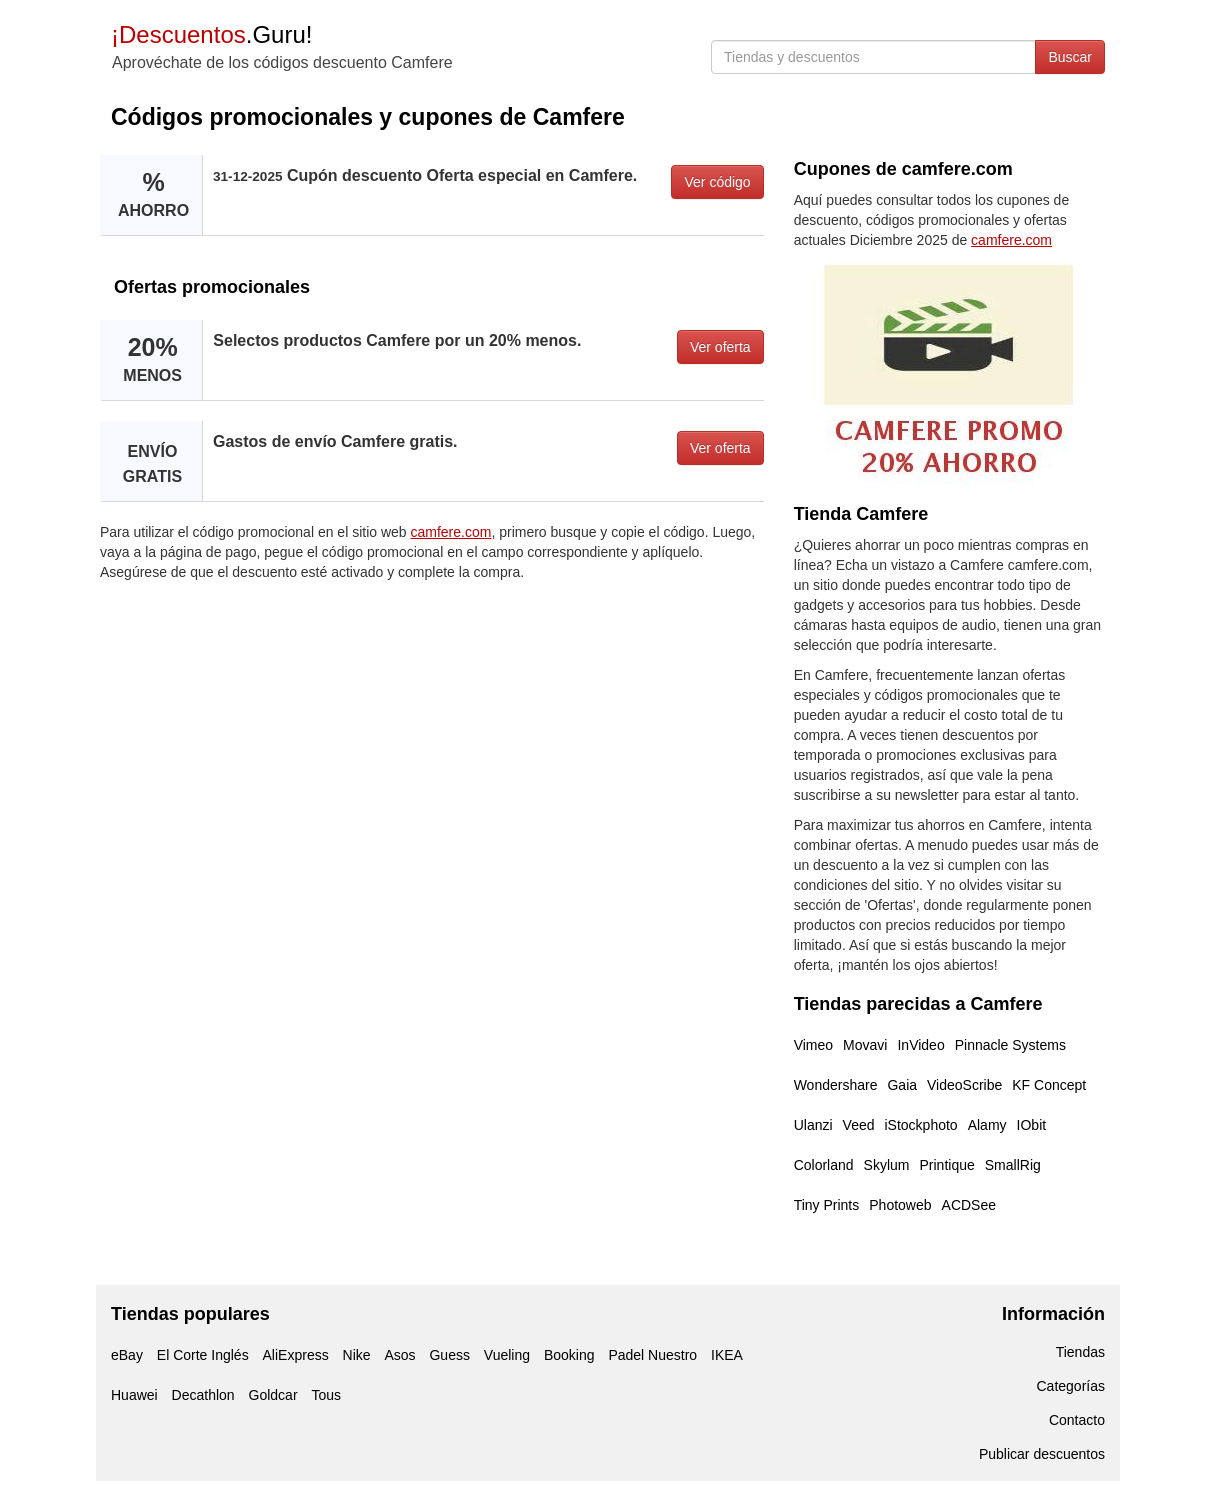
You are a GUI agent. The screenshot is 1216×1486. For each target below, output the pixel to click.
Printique (947, 1165)
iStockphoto (921, 1125)
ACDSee (969, 1205)
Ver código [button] (717, 182)
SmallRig (1013, 1165)
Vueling (507, 1355)
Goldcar (273, 1395)
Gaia (902, 1085)
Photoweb (900, 1205)
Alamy (987, 1125)
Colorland (824, 1165)
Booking (569, 1355)
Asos (399, 1355)
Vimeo (813, 1045)
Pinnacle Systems (1010, 1045)
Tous (326, 1395)
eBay (127, 1355)
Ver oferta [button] (720, 347)
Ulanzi (813, 1125)
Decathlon (203, 1395)
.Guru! (211, 34)
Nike (357, 1355)
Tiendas (1080, 1352)
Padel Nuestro (652, 1355)
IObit (1032, 1125)
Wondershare (836, 1085)
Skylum (887, 1165)
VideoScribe (964, 1085)
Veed (859, 1125)
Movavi (865, 1045)
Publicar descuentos (1042, 1454)
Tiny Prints (827, 1205)
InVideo (920, 1045)
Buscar (1070, 57)
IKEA (727, 1355)
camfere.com (451, 532)
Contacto (1077, 1420)
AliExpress (296, 1355)
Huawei (134, 1395)
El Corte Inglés (203, 1355)
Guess (449, 1355)
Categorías (1071, 1386)
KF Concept (1049, 1085)
